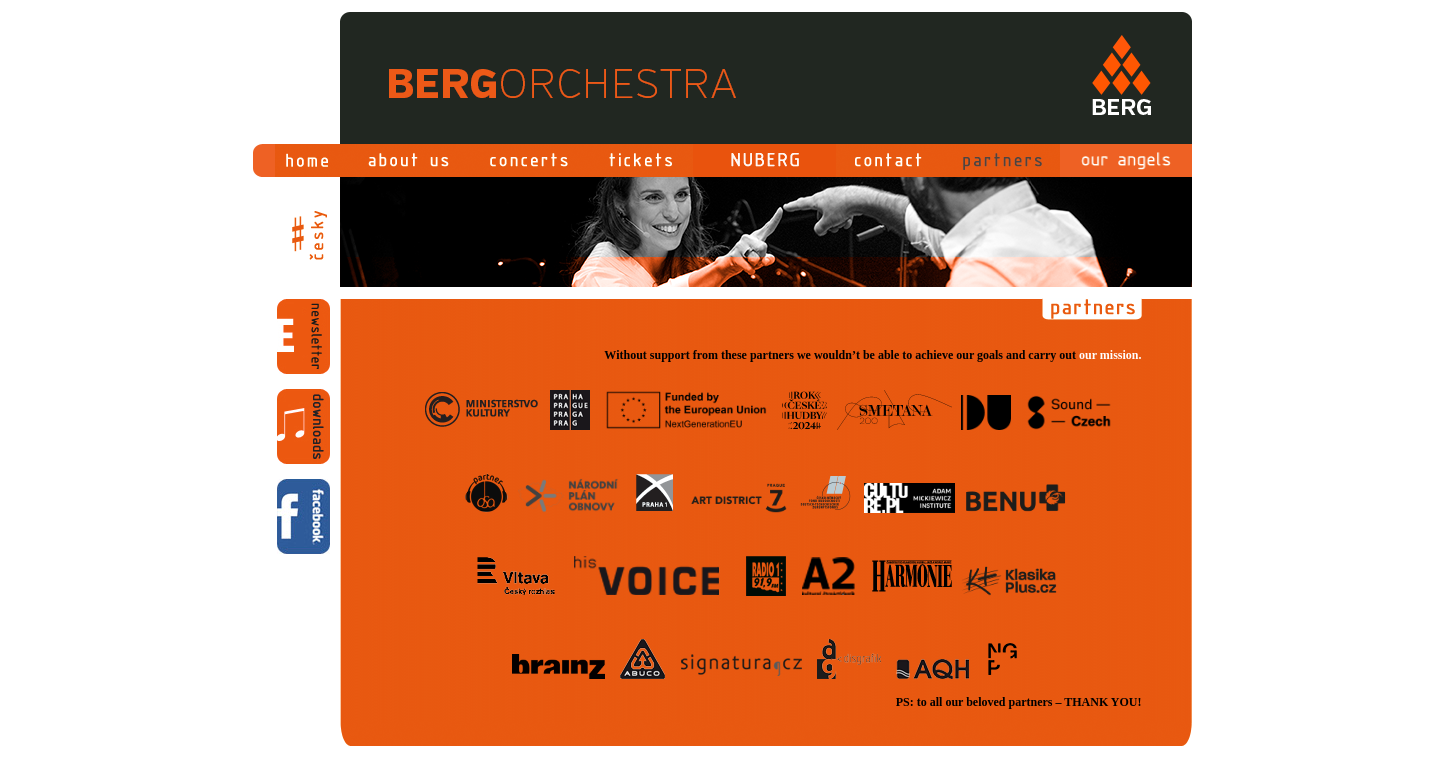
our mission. (1110, 355)
